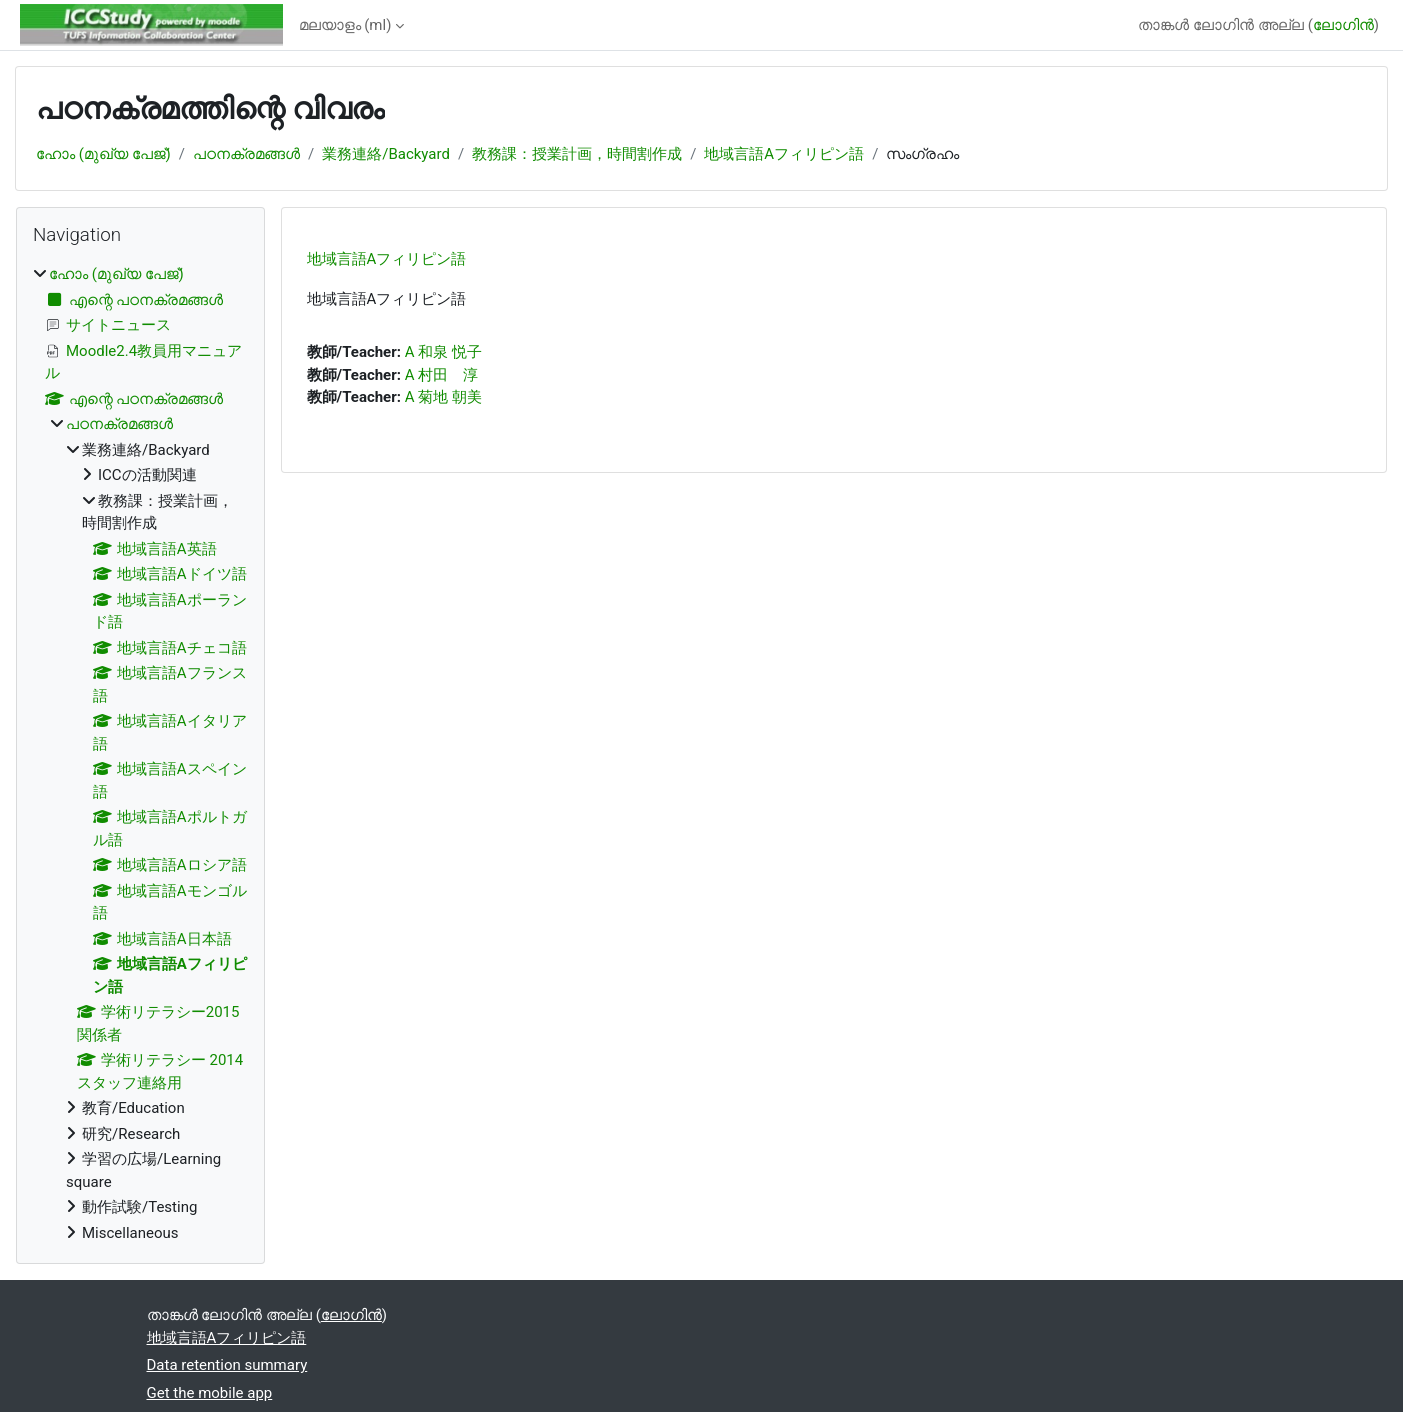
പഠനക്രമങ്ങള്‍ (246, 154)
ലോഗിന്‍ (1343, 25)
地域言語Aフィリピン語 (784, 154)
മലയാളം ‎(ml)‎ (345, 25)
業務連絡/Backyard (386, 154)
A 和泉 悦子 (443, 352)
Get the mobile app (210, 1393)
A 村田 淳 (442, 375)
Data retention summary (227, 1365)
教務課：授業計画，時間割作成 (577, 154)
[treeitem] (140, 753)
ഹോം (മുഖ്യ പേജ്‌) (103, 154)
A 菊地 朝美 (443, 397)
